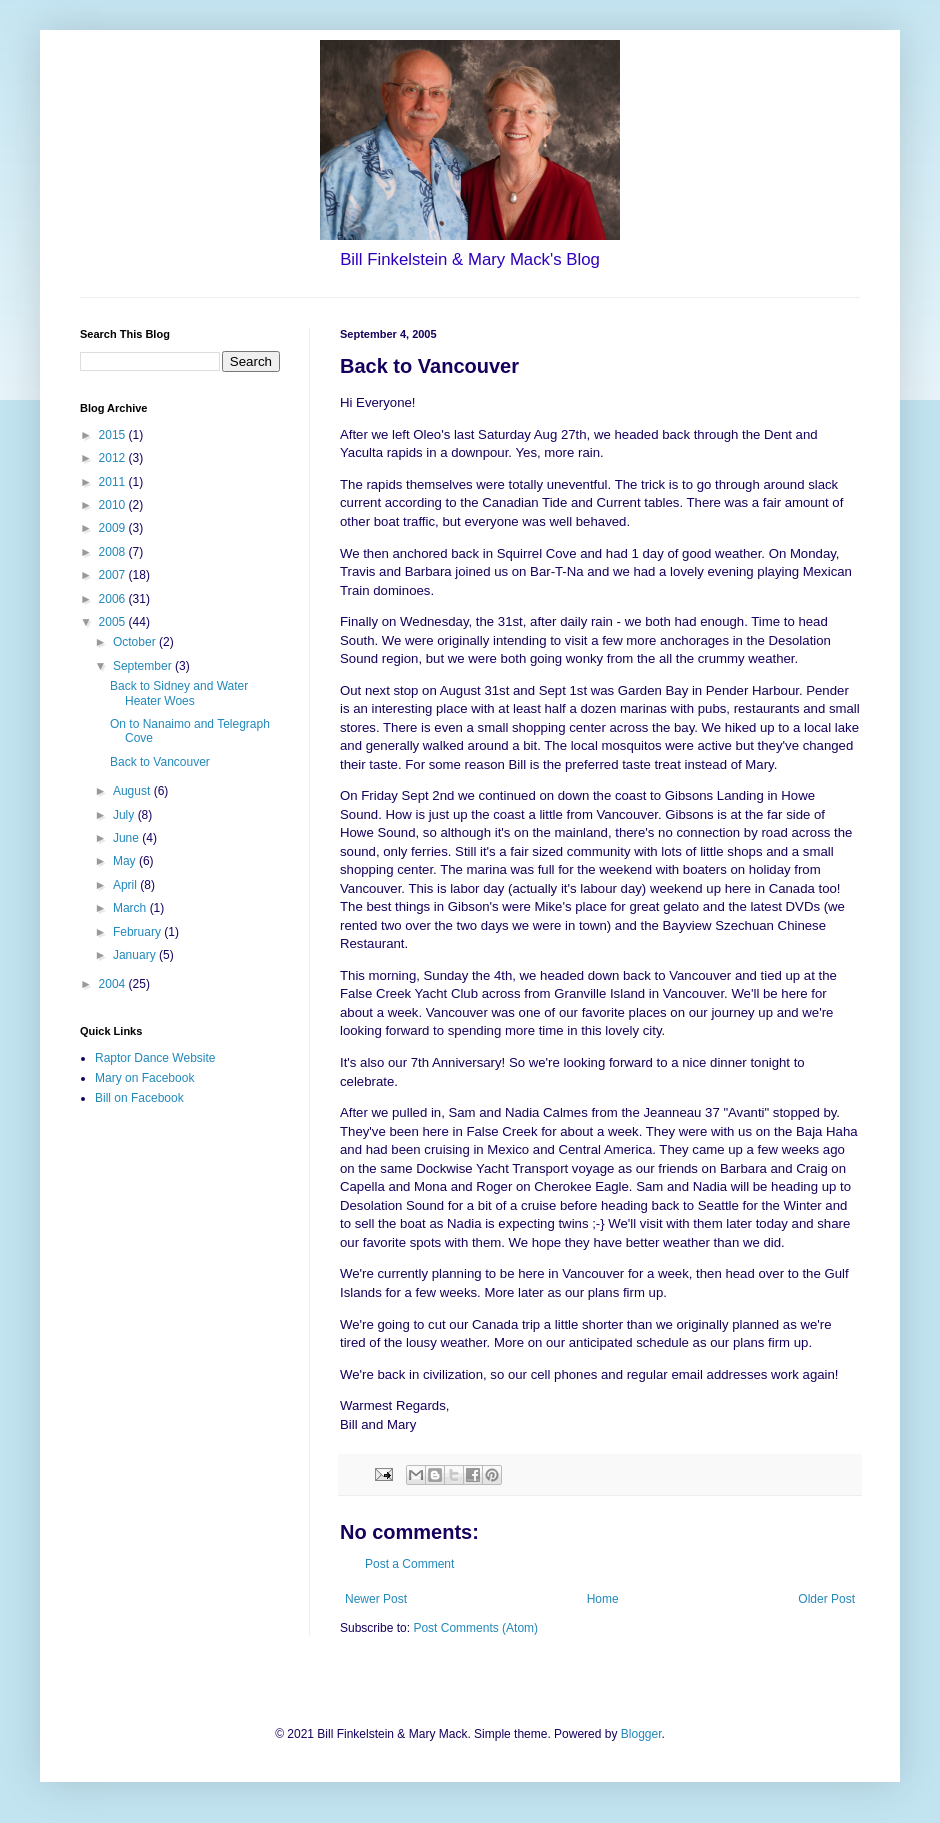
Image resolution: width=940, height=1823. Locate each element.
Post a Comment (409, 1564)
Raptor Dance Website (155, 1058)
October (136, 642)
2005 (114, 622)
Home (603, 1599)
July (125, 815)
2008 (114, 552)
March (131, 908)
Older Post (826, 1599)
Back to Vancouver (160, 762)
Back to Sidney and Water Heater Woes (179, 693)
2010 (114, 505)
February (138, 932)
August (133, 791)
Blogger (641, 1734)
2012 (114, 458)
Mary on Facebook (144, 1078)
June (127, 838)
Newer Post (376, 1599)
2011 (114, 482)
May (126, 861)
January (136, 955)
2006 (114, 599)
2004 (114, 984)
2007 (114, 575)
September (144, 666)
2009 (114, 528)
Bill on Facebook (139, 1098)
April (126, 885)
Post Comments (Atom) (475, 1628)
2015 (114, 435)
